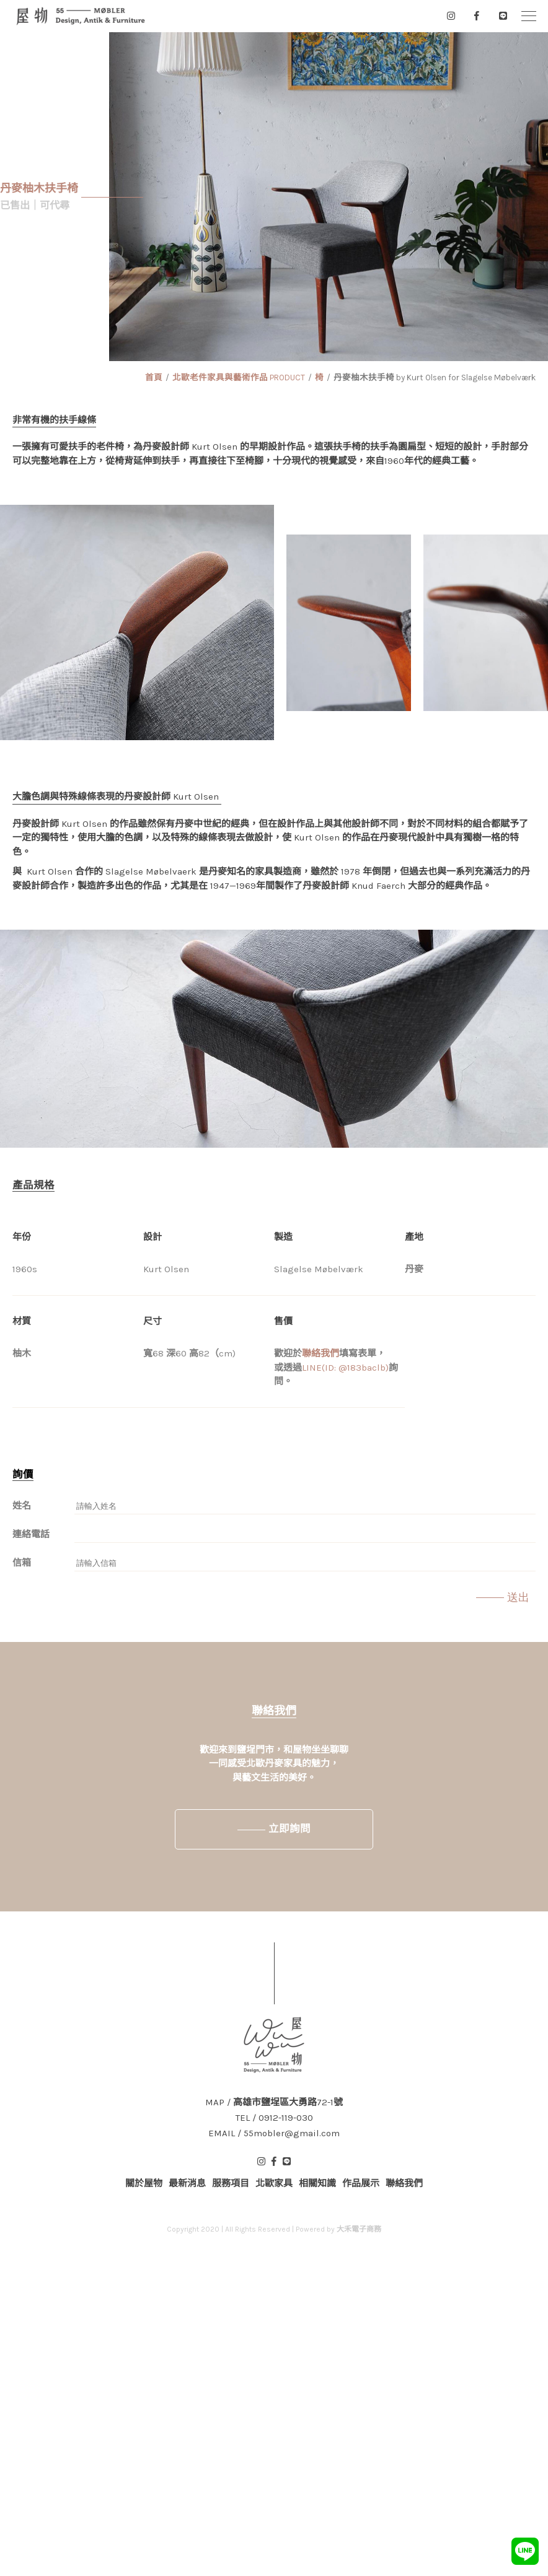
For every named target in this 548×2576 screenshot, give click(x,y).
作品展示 (360, 2183)
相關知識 (317, 2183)
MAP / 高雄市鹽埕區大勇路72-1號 (274, 2102)
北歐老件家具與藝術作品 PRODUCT (238, 377)
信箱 (21, 1562)
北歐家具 (274, 2183)
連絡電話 (31, 1534)
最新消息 (187, 2183)
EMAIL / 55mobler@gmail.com (274, 2133)
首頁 (153, 377)
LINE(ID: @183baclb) (345, 1367)
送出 (518, 1597)
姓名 (21, 1505)
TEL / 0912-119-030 (274, 2118)
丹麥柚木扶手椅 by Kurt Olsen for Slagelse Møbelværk (435, 377)
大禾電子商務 (359, 2229)
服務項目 (230, 2183)
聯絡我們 (320, 1353)
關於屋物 (143, 2183)
